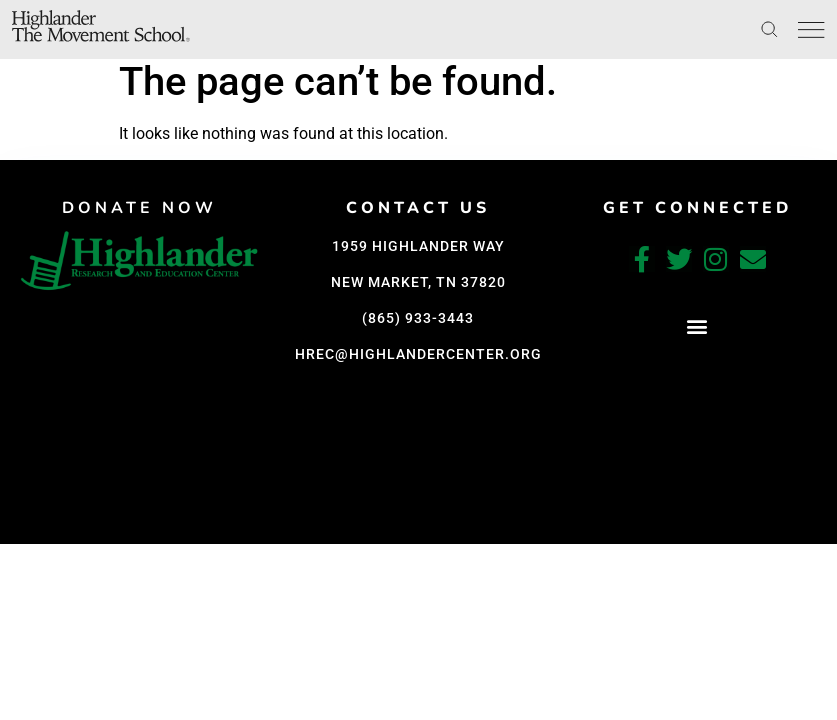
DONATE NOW (139, 208)
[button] (697, 325)
